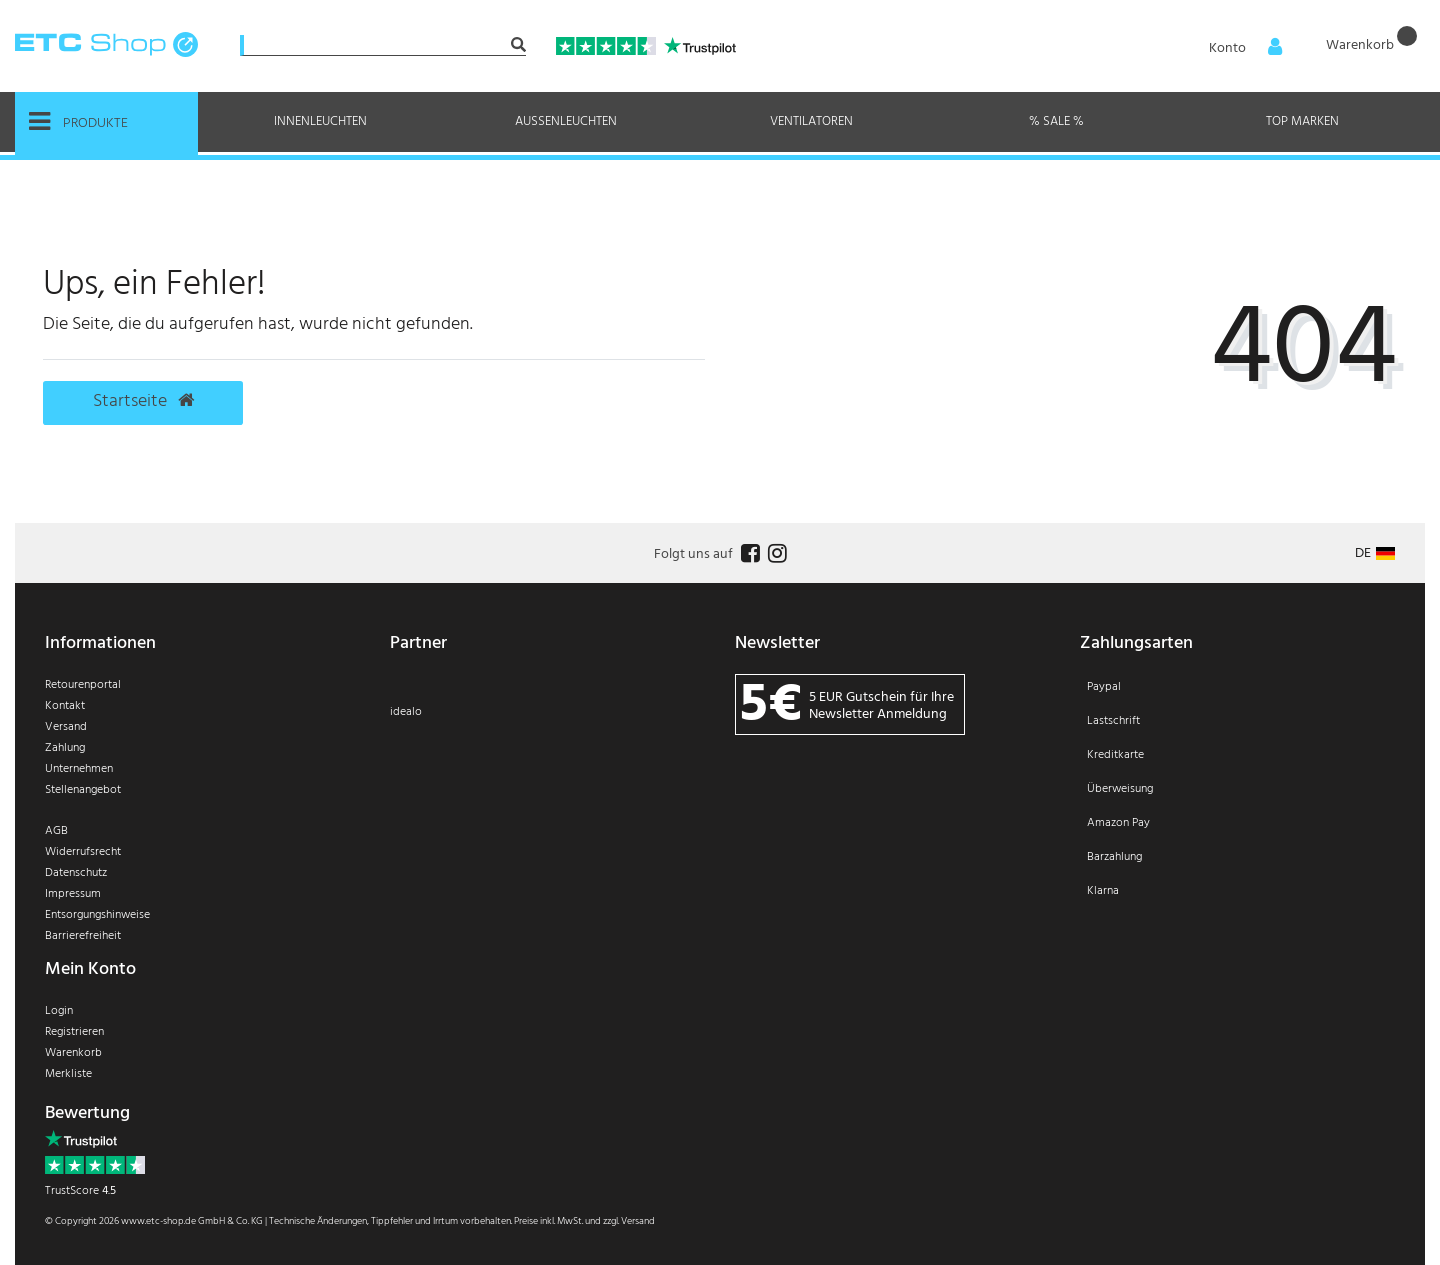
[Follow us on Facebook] (748, 554)
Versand (66, 727)
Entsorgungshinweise (97, 915)
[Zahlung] (1237, 802)
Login (59, 1011)
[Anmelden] (1239, 47)
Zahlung (65, 748)
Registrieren (74, 1032)
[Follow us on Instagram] (775, 554)
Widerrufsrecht (83, 852)
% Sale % (1056, 121)
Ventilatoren (811, 121)
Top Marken (1302, 121)
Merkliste (68, 1074)
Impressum (73, 894)
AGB (56, 831)
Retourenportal (83, 685)
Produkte (78, 122)
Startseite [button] (143, 402)
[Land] (1375, 553)
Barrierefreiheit (83, 936)
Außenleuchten (566, 121)
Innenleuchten (320, 121)
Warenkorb (73, 1053)
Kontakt (65, 706)
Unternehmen (79, 769)
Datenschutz (76, 873)
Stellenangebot (83, 790)
